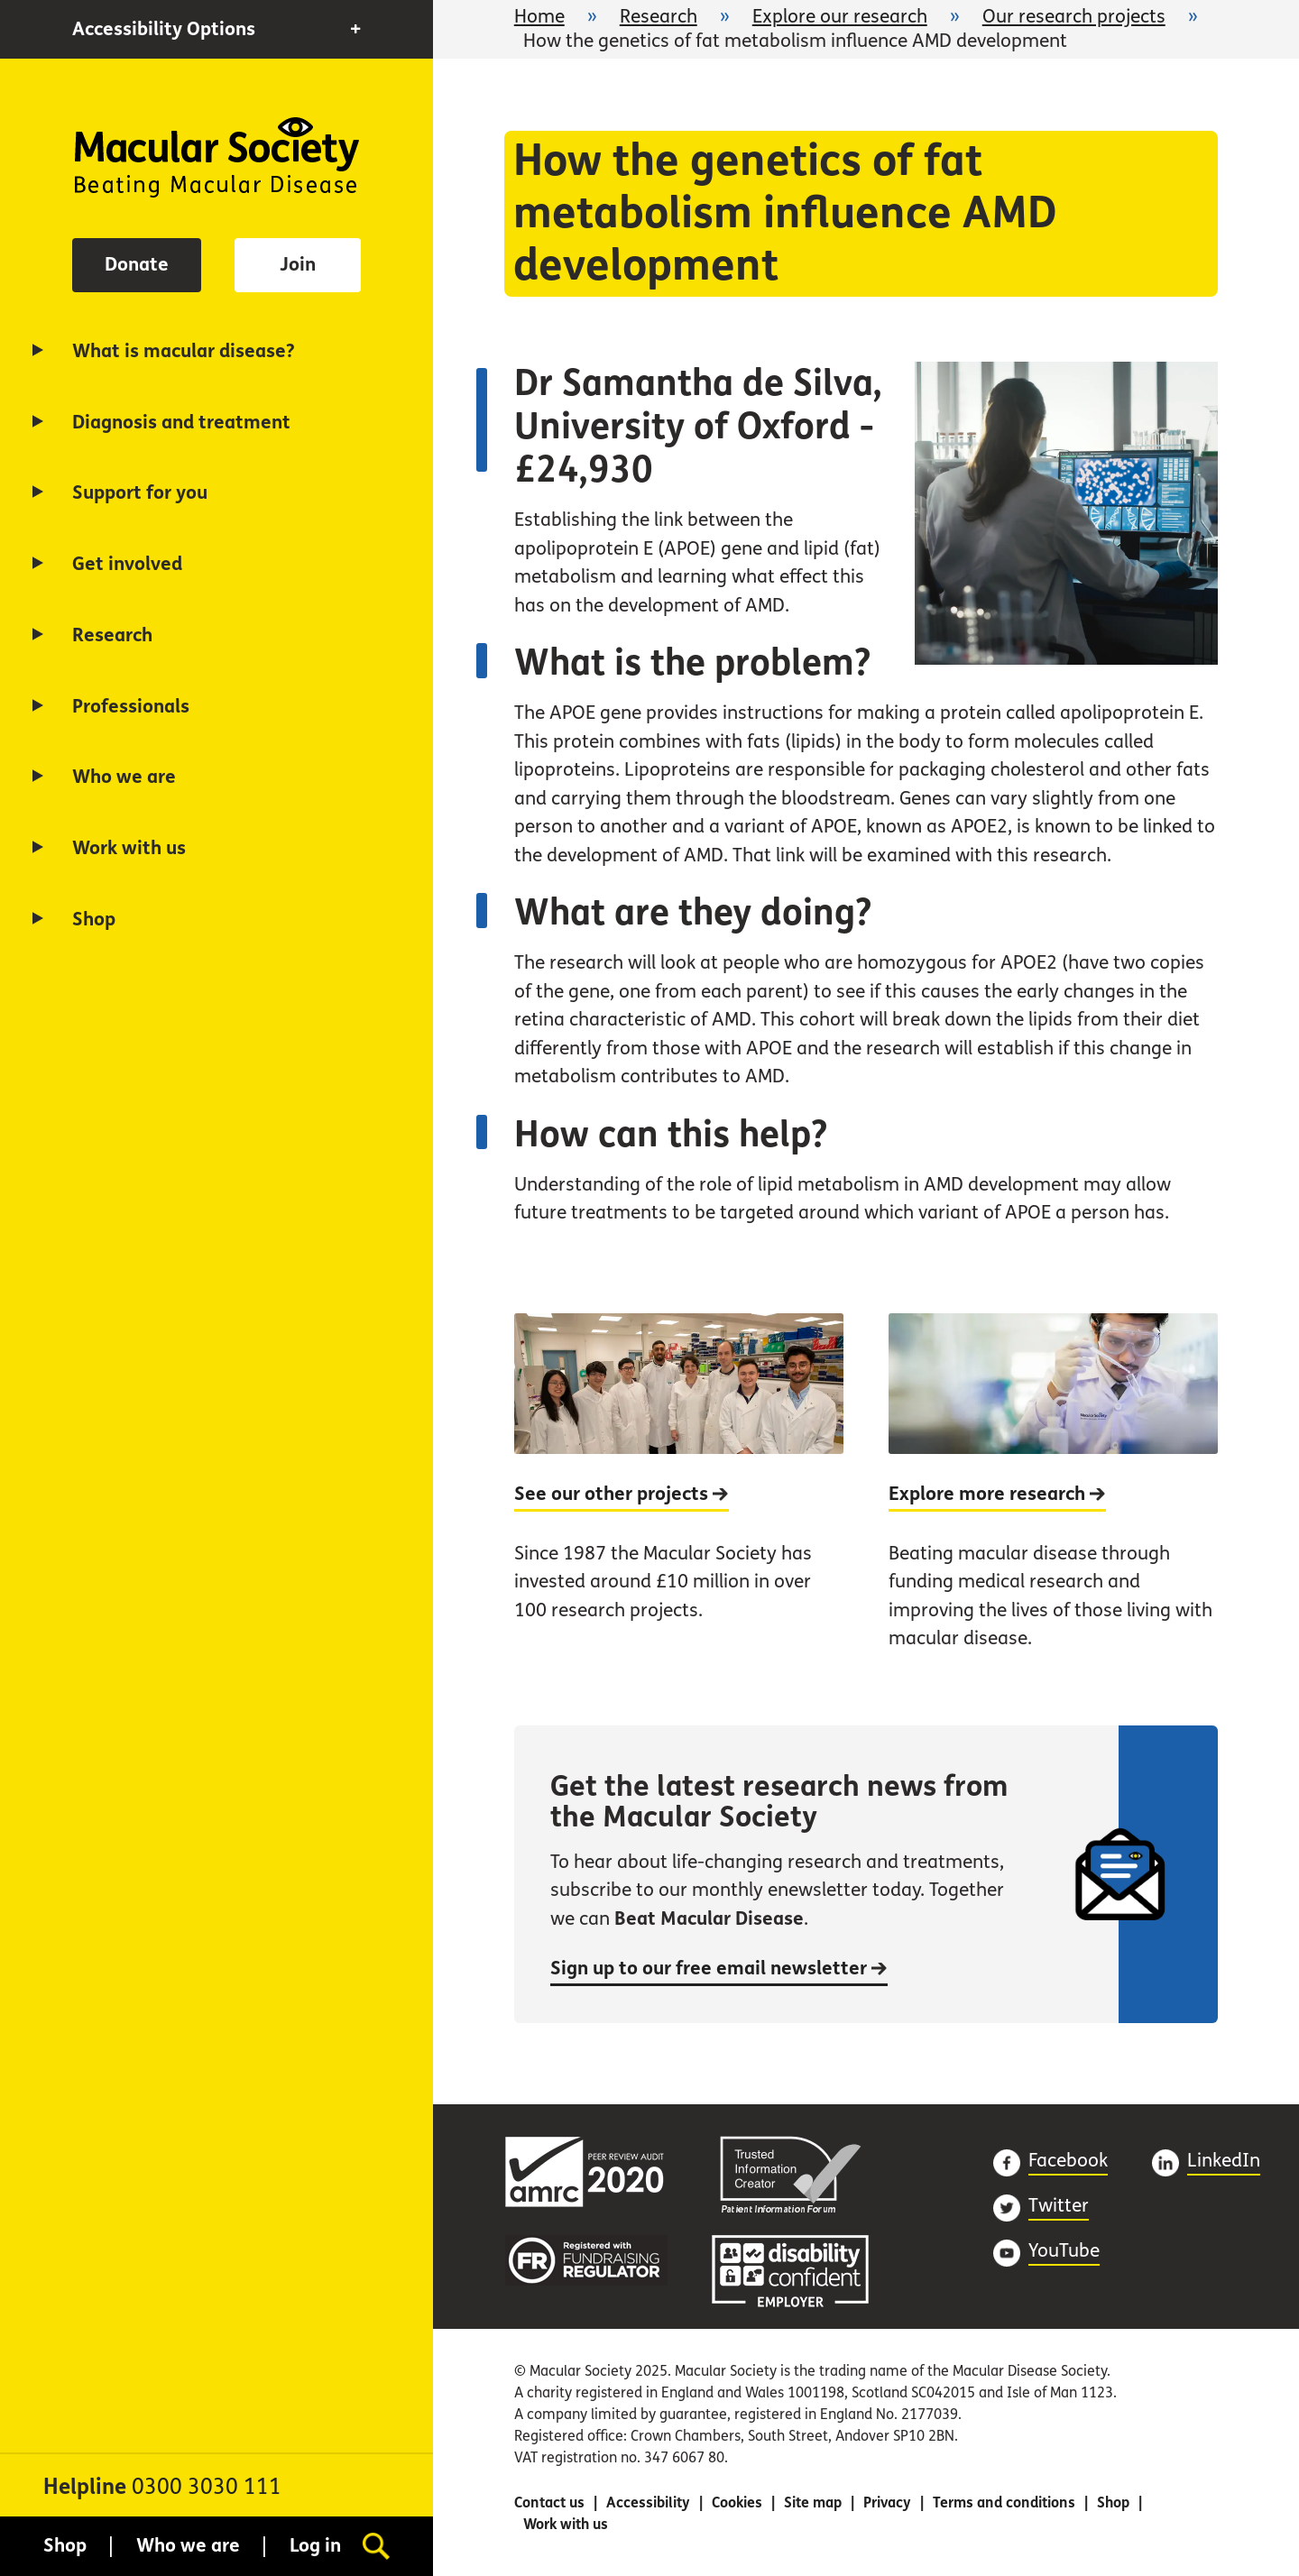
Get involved (127, 564)
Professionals (130, 706)
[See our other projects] (678, 1501)
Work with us (129, 848)
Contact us (549, 2502)
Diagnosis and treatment (181, 422)
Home (217, 157)
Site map (813, 2502)
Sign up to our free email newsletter (719, 1968)
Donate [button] (137, 264)
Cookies (737, 2502)
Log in (315, 2546)
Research (112, 635)
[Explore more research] (1053, 1501)
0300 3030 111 (206, 2487)
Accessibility (648, 2502)
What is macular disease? (183, 351)
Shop (93, 919)
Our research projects (1073, 16)
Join (298, 264)
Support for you (139, 493)
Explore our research (839, 16)
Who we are (124, 777)
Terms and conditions (1004, 2502)
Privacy (887, 2502)
